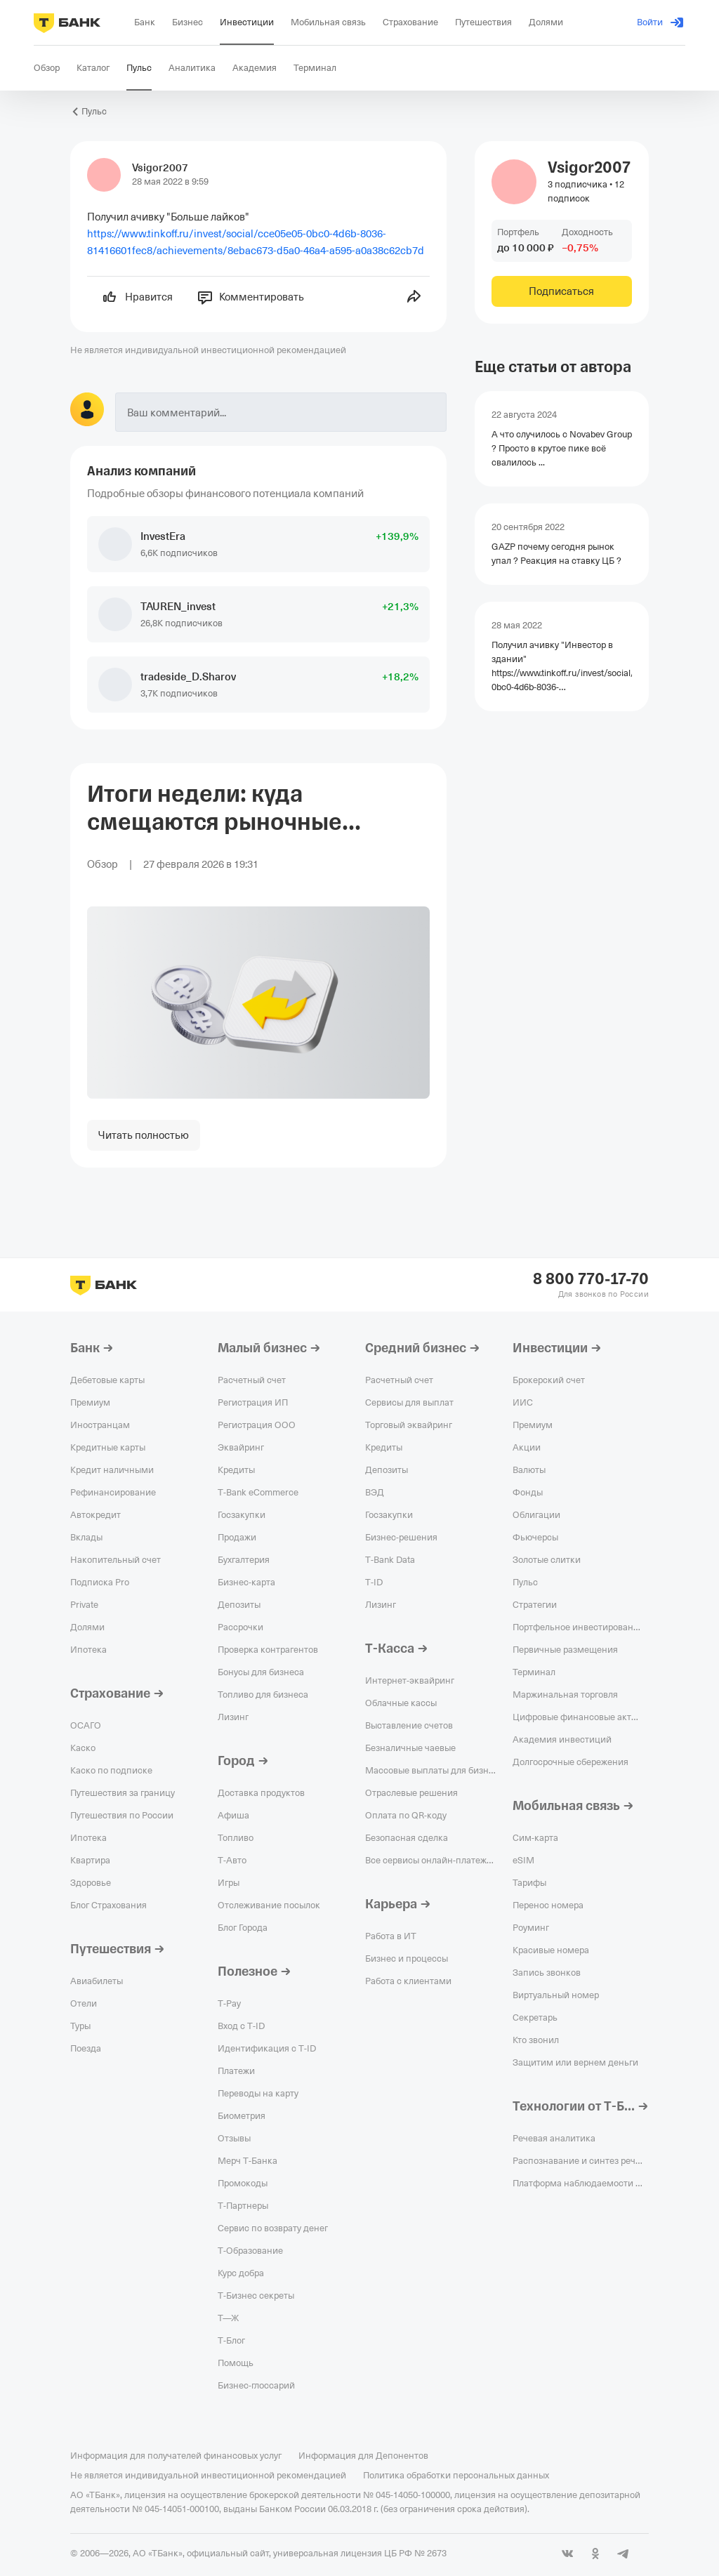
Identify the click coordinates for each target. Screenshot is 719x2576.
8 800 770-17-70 (591, 1279)
